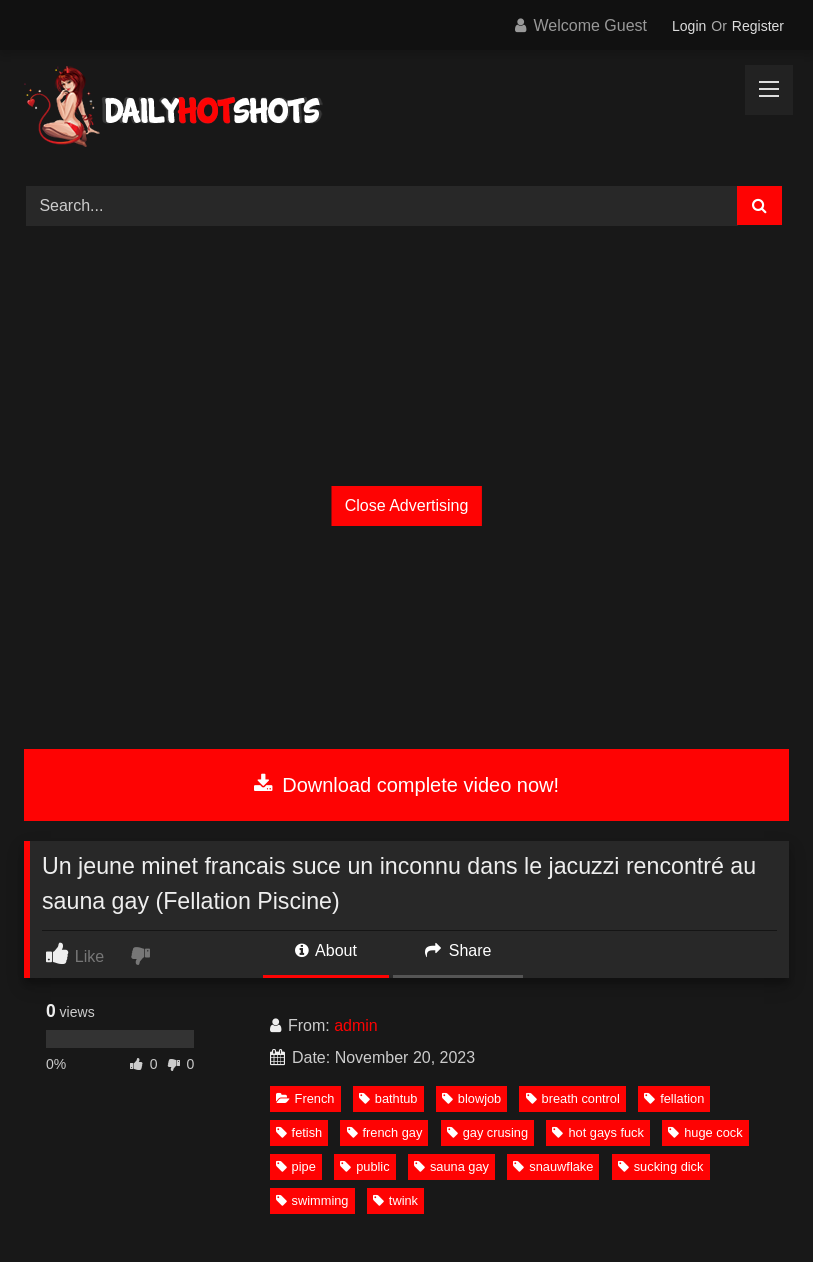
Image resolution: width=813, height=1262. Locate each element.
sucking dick (661, 1166)
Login (689, 26)
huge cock (705, 1132)
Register (758, 26)
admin (356, 1025)
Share (458, 950)
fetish (299, 1132)
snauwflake (553, 1166)
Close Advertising (407, 505)
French (305, 1098)
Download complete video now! (406, 785)
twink (395, 1200)
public (364, 1166)
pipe (296, 1166)
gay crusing (487, 1132)
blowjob (471, 1098)
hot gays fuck (597, 1132)
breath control (573, 1098)
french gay (385, 1132)
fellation (674, 1098)
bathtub (388, 1098)
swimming (312, 1200)
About (326, 950)
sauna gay (451, 1166)
